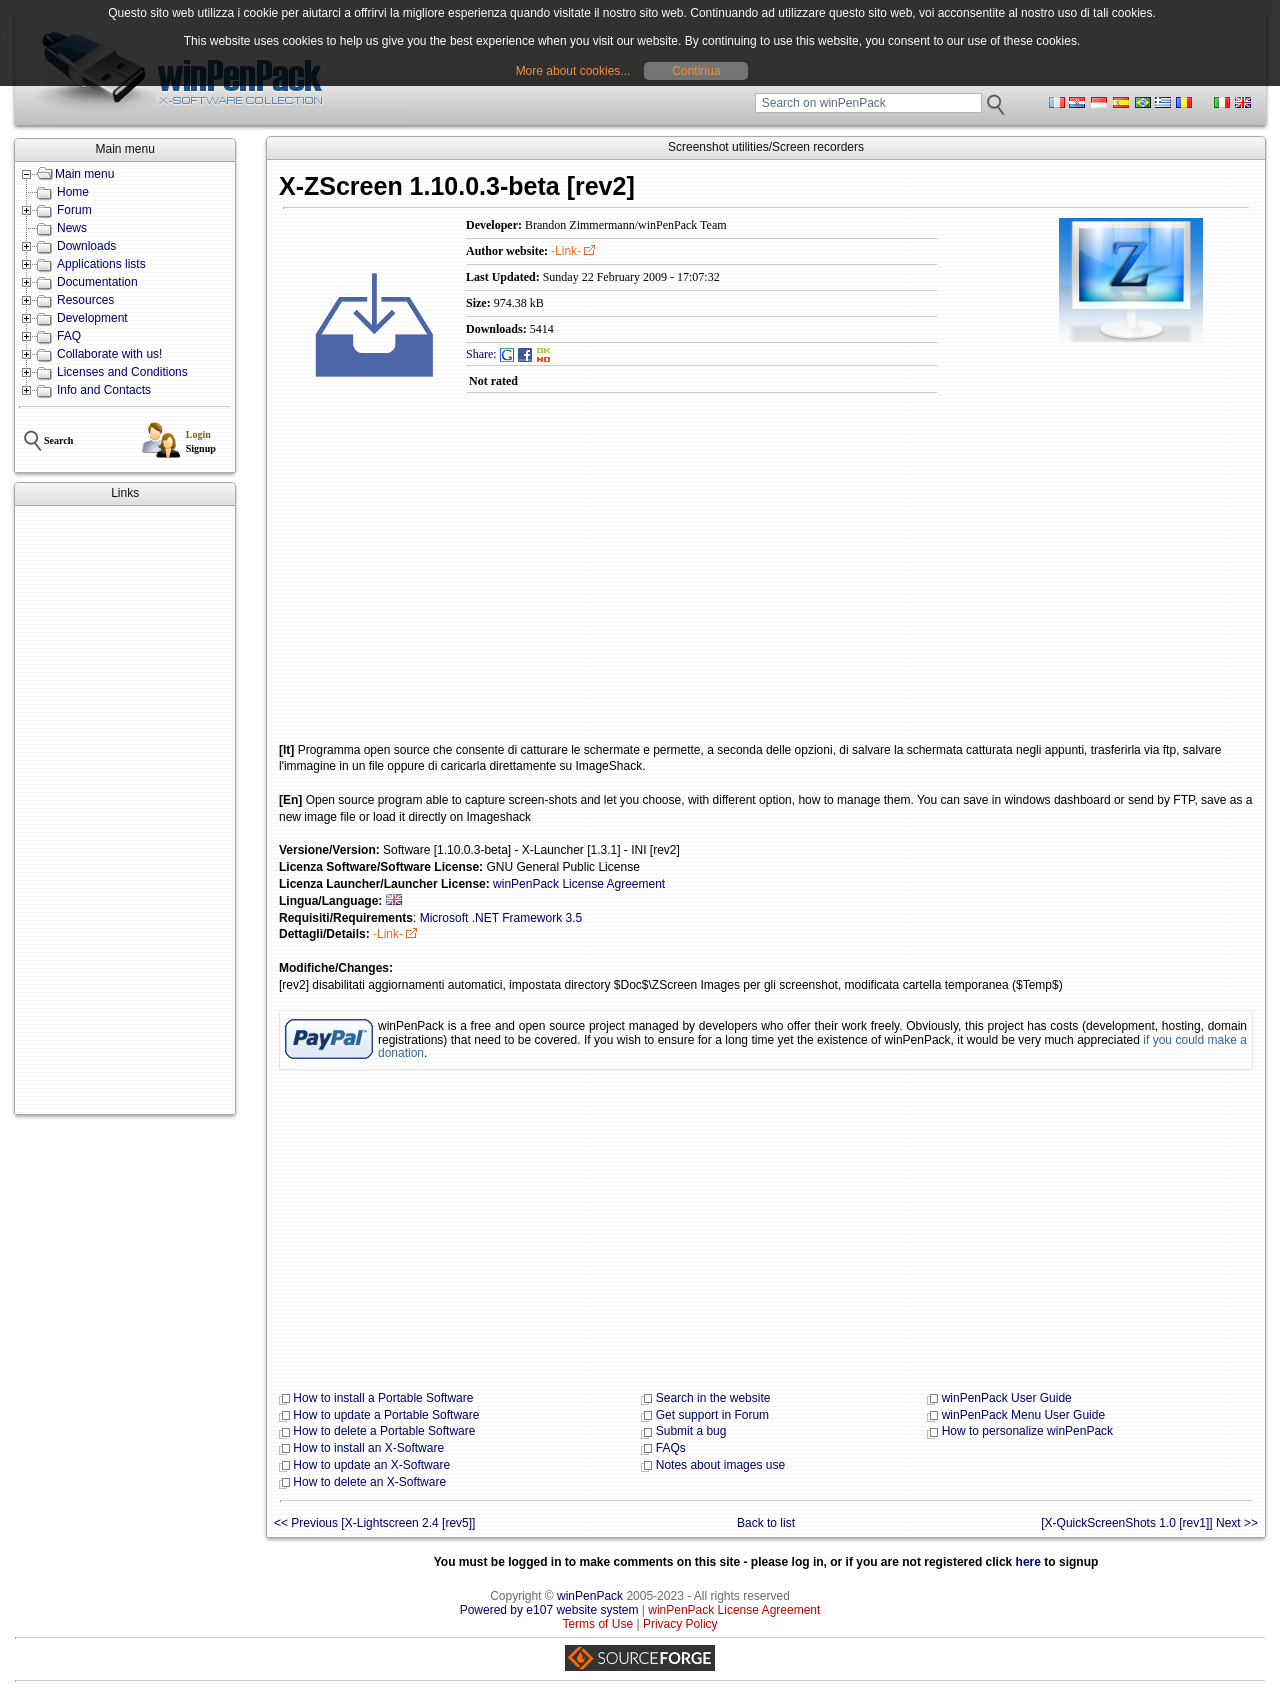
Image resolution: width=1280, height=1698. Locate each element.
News (72, 228)
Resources (85, 300)
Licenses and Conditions (122, 372)
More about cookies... (573, 71)
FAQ (69, 336)
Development (92, 318)
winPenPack (590, 1596)
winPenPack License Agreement (579, 884)
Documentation (97, 282)
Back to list (766, 1523)
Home (73, 192)
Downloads (86, 246)
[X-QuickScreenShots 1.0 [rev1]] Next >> (1149, 1523)
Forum (74, 210)
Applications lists (101, 264)
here (1028, 1562)
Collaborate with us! (109, 354)
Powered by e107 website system (549, 1610)
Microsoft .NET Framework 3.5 (501, 918)
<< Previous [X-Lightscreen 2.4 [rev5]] (374, 1523)
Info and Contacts (104, 390)
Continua (696, 71)
